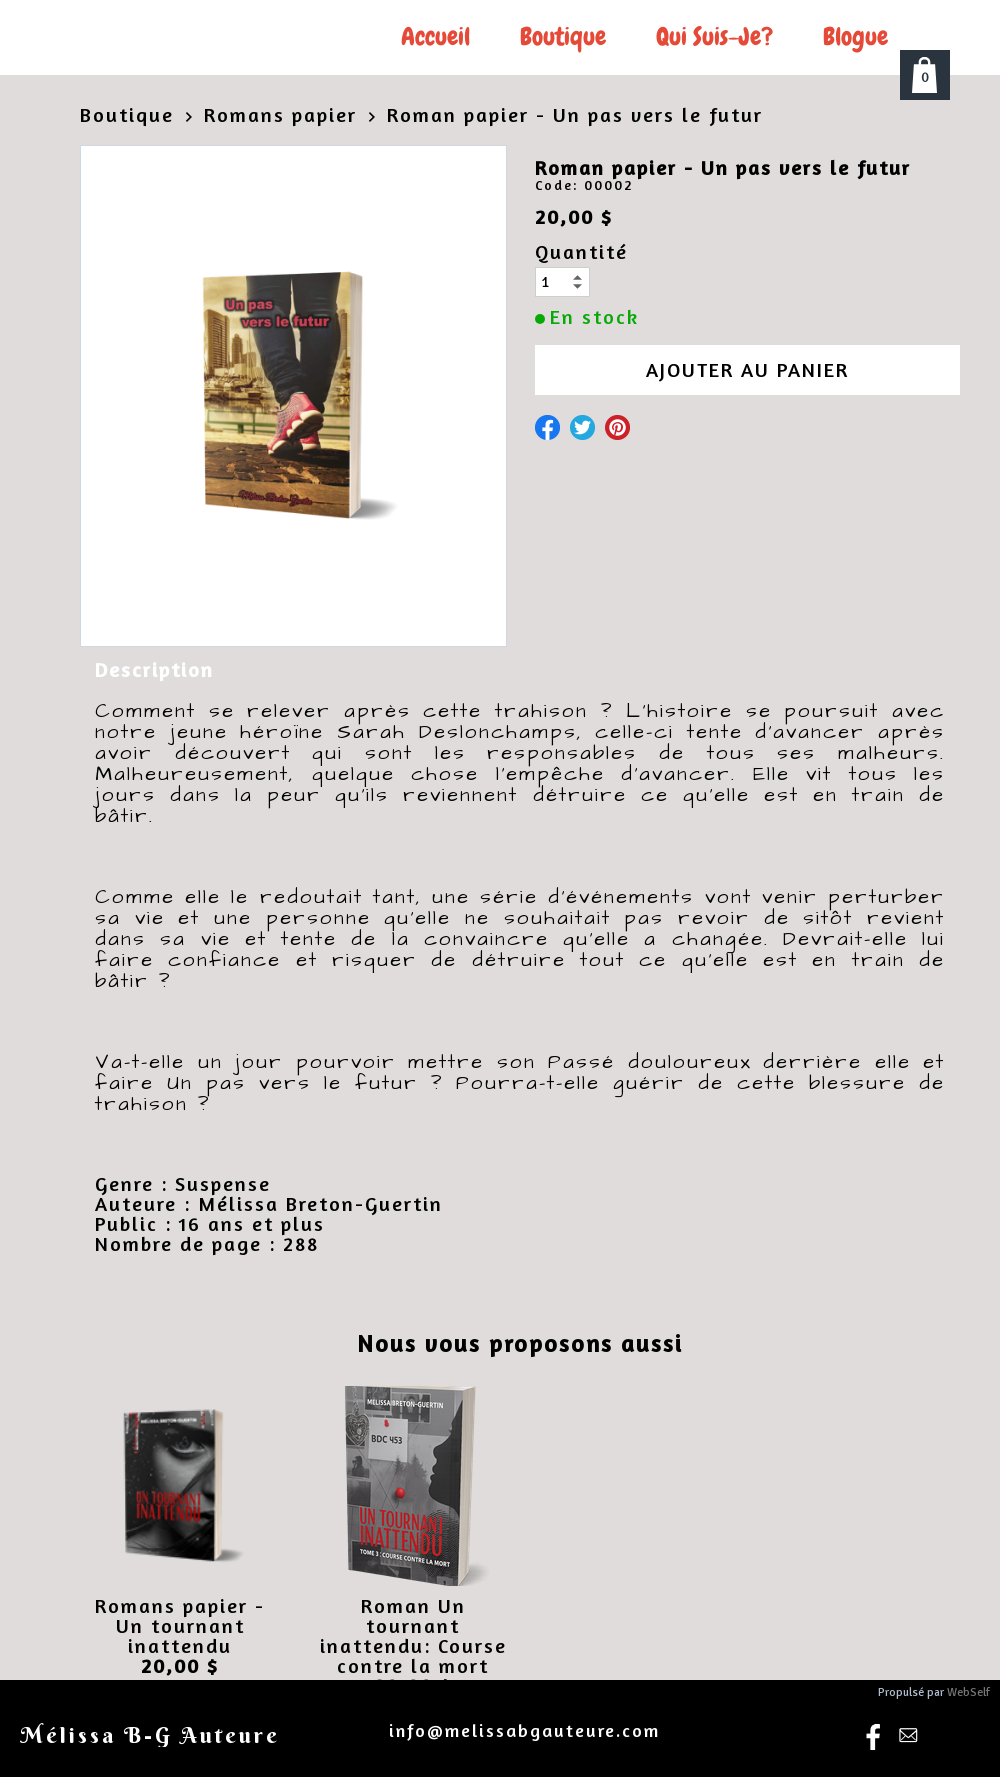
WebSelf (968, 1692)
